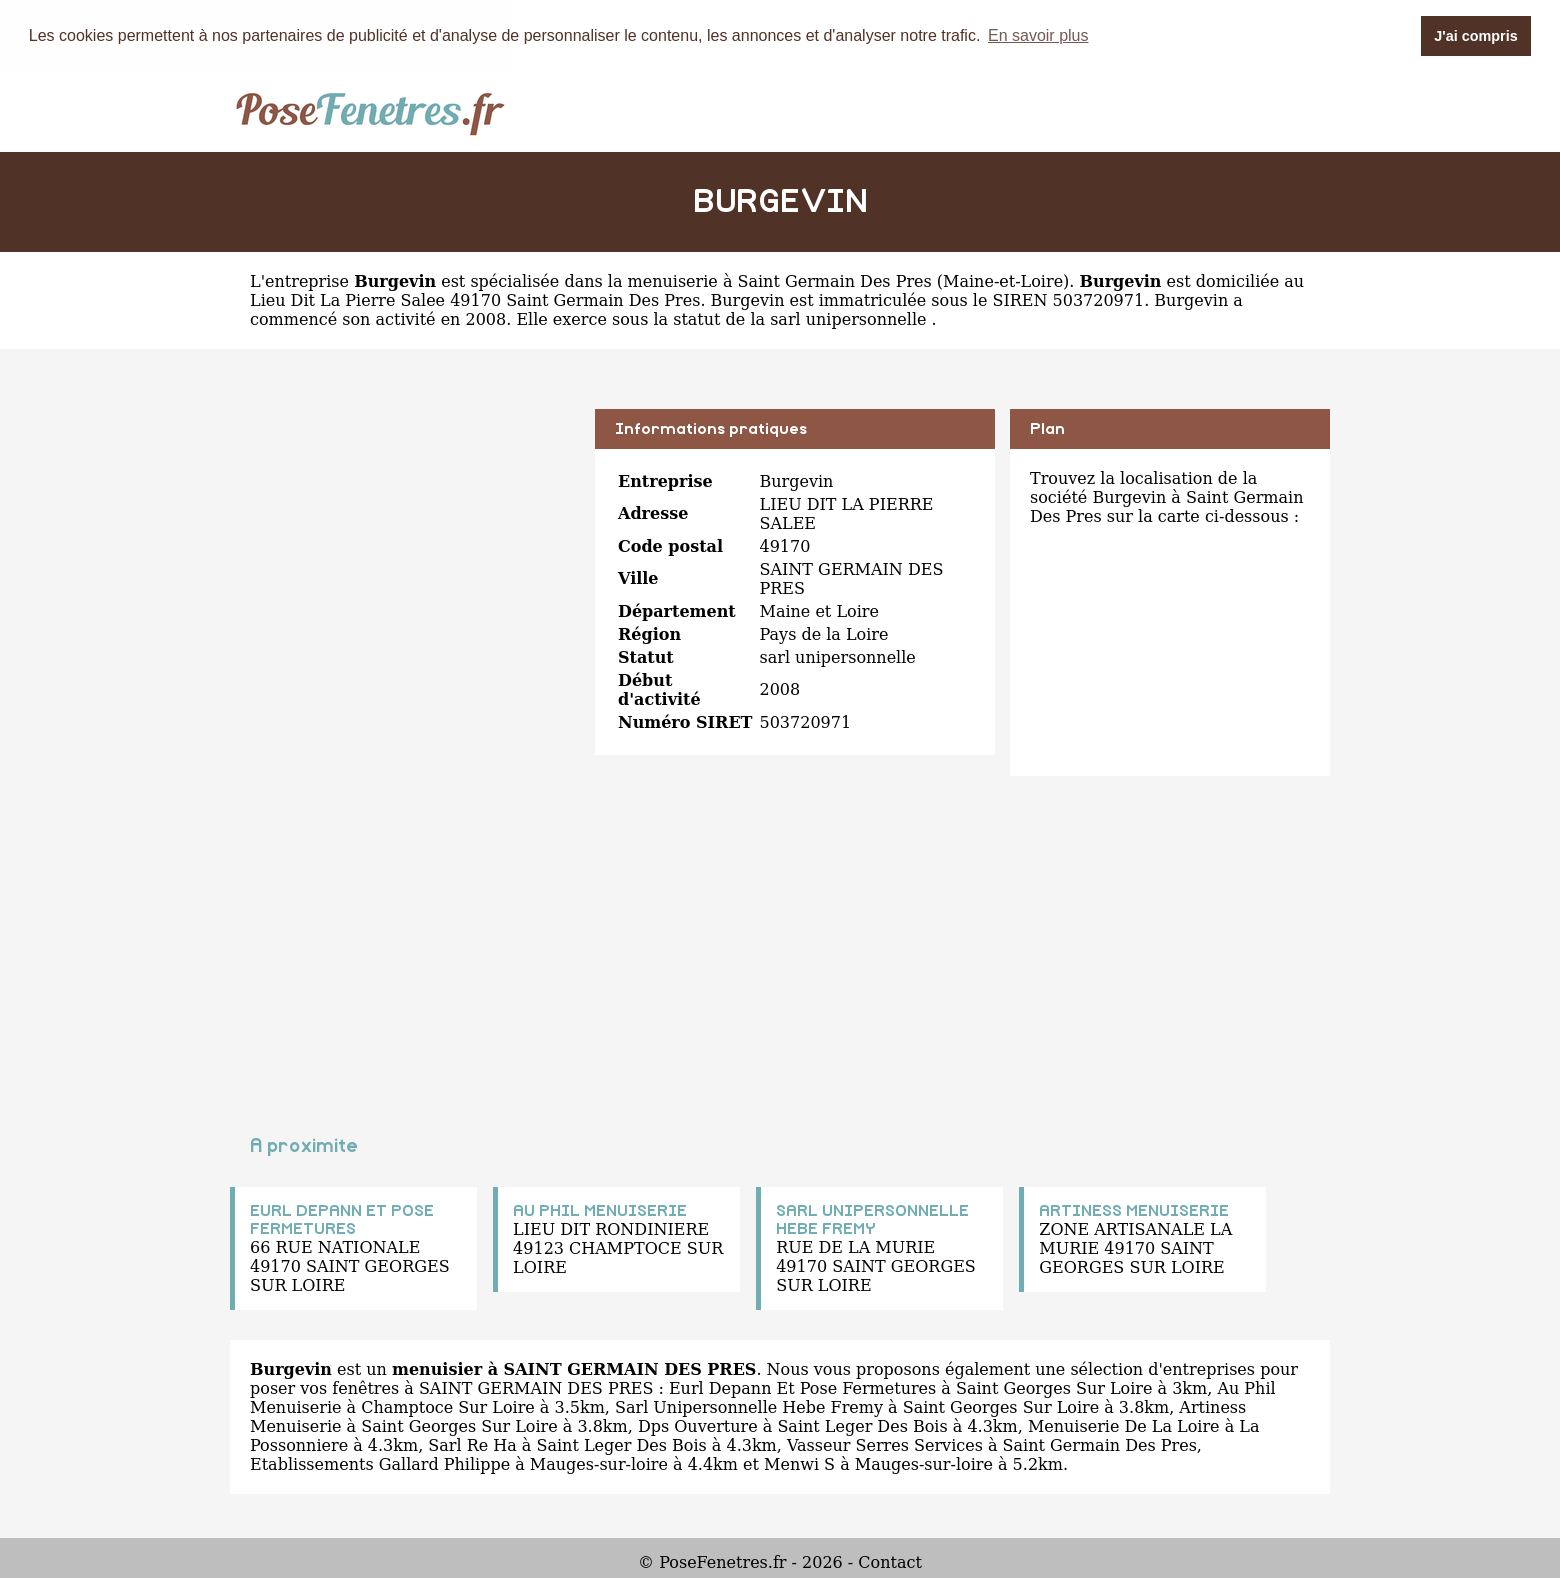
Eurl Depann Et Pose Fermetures (802, 1388)
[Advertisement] (405, 549)
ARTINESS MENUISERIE (1134, 1211)
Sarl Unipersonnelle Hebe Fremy (749, 1407)
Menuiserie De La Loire (1124, 1426)
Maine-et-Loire (1003, 281)
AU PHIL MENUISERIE (600, 1211)
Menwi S (799, 1464)
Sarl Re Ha (472, 1445)
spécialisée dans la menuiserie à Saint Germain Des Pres (700, 281)
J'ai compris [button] (1475, 36)
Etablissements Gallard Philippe (380, 1464)
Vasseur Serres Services (885, 1445)
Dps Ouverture (698, 1426)
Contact (890, 1562)
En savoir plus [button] (1038, 35)
